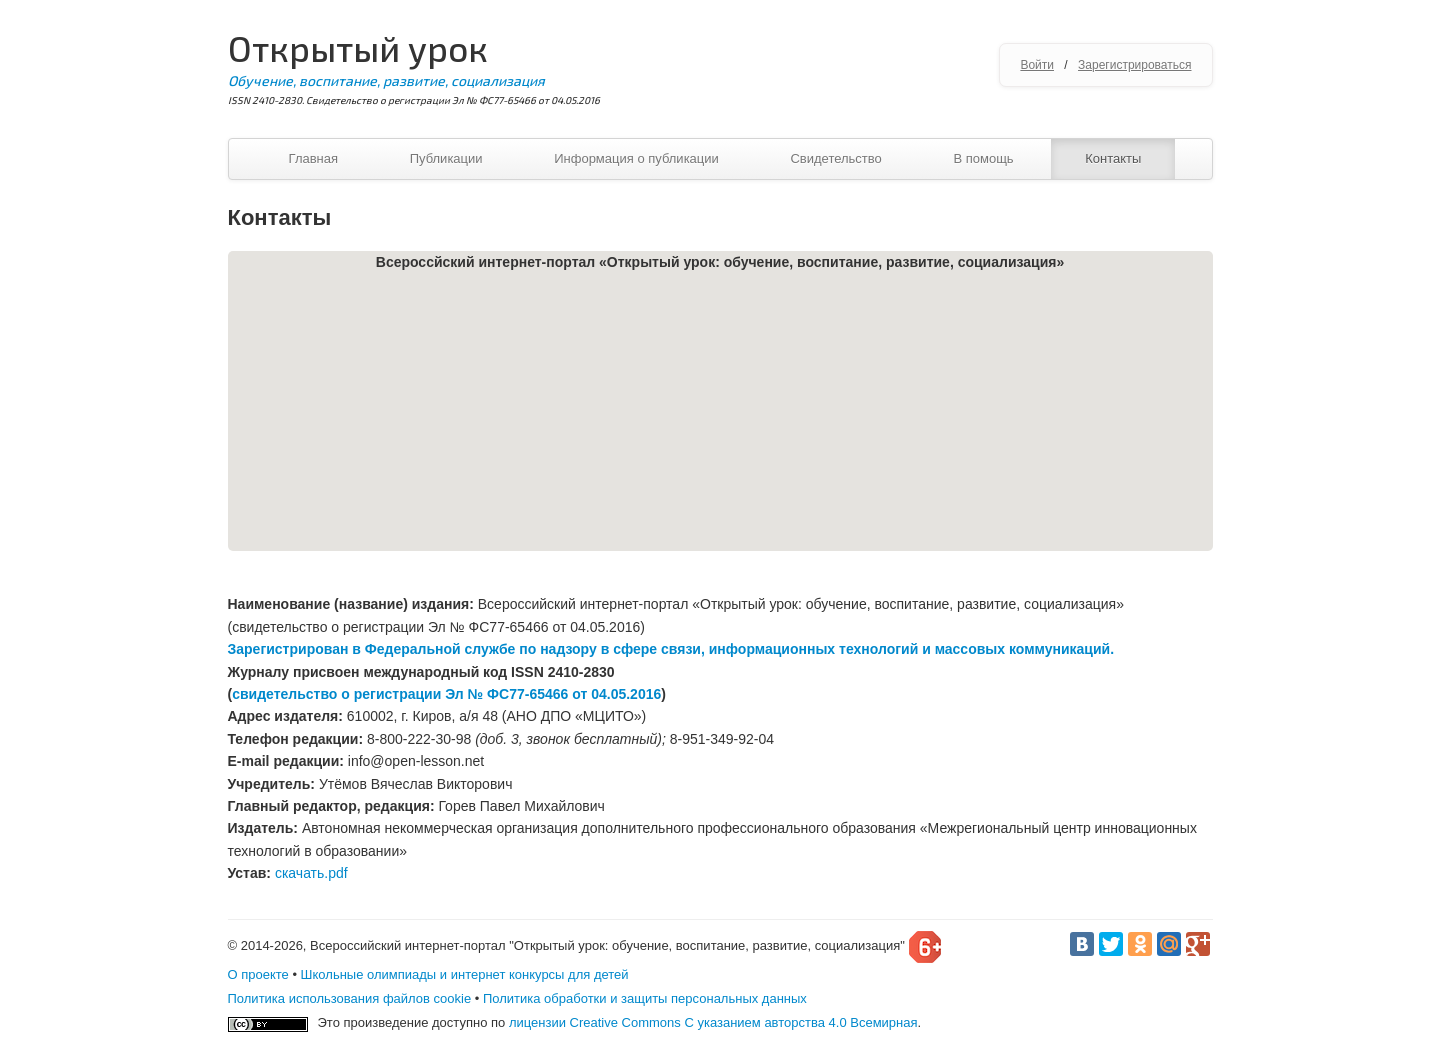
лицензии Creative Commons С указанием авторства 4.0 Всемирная (713, 1022)
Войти (1037, 65)
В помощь (983, 158)
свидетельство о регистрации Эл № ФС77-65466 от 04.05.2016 (446, 694)
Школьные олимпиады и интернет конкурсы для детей (465, 974)
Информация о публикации (636, 158)
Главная (313, 158)
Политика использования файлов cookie (350, 998)
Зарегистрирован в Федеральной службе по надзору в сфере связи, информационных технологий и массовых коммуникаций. (671, 649)
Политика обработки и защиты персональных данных (645, 998)
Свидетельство (835, 158)
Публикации (446, 158)
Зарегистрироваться (1134, 65)
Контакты (1113, 158)
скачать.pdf (311, 873)
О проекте (258, 974)
